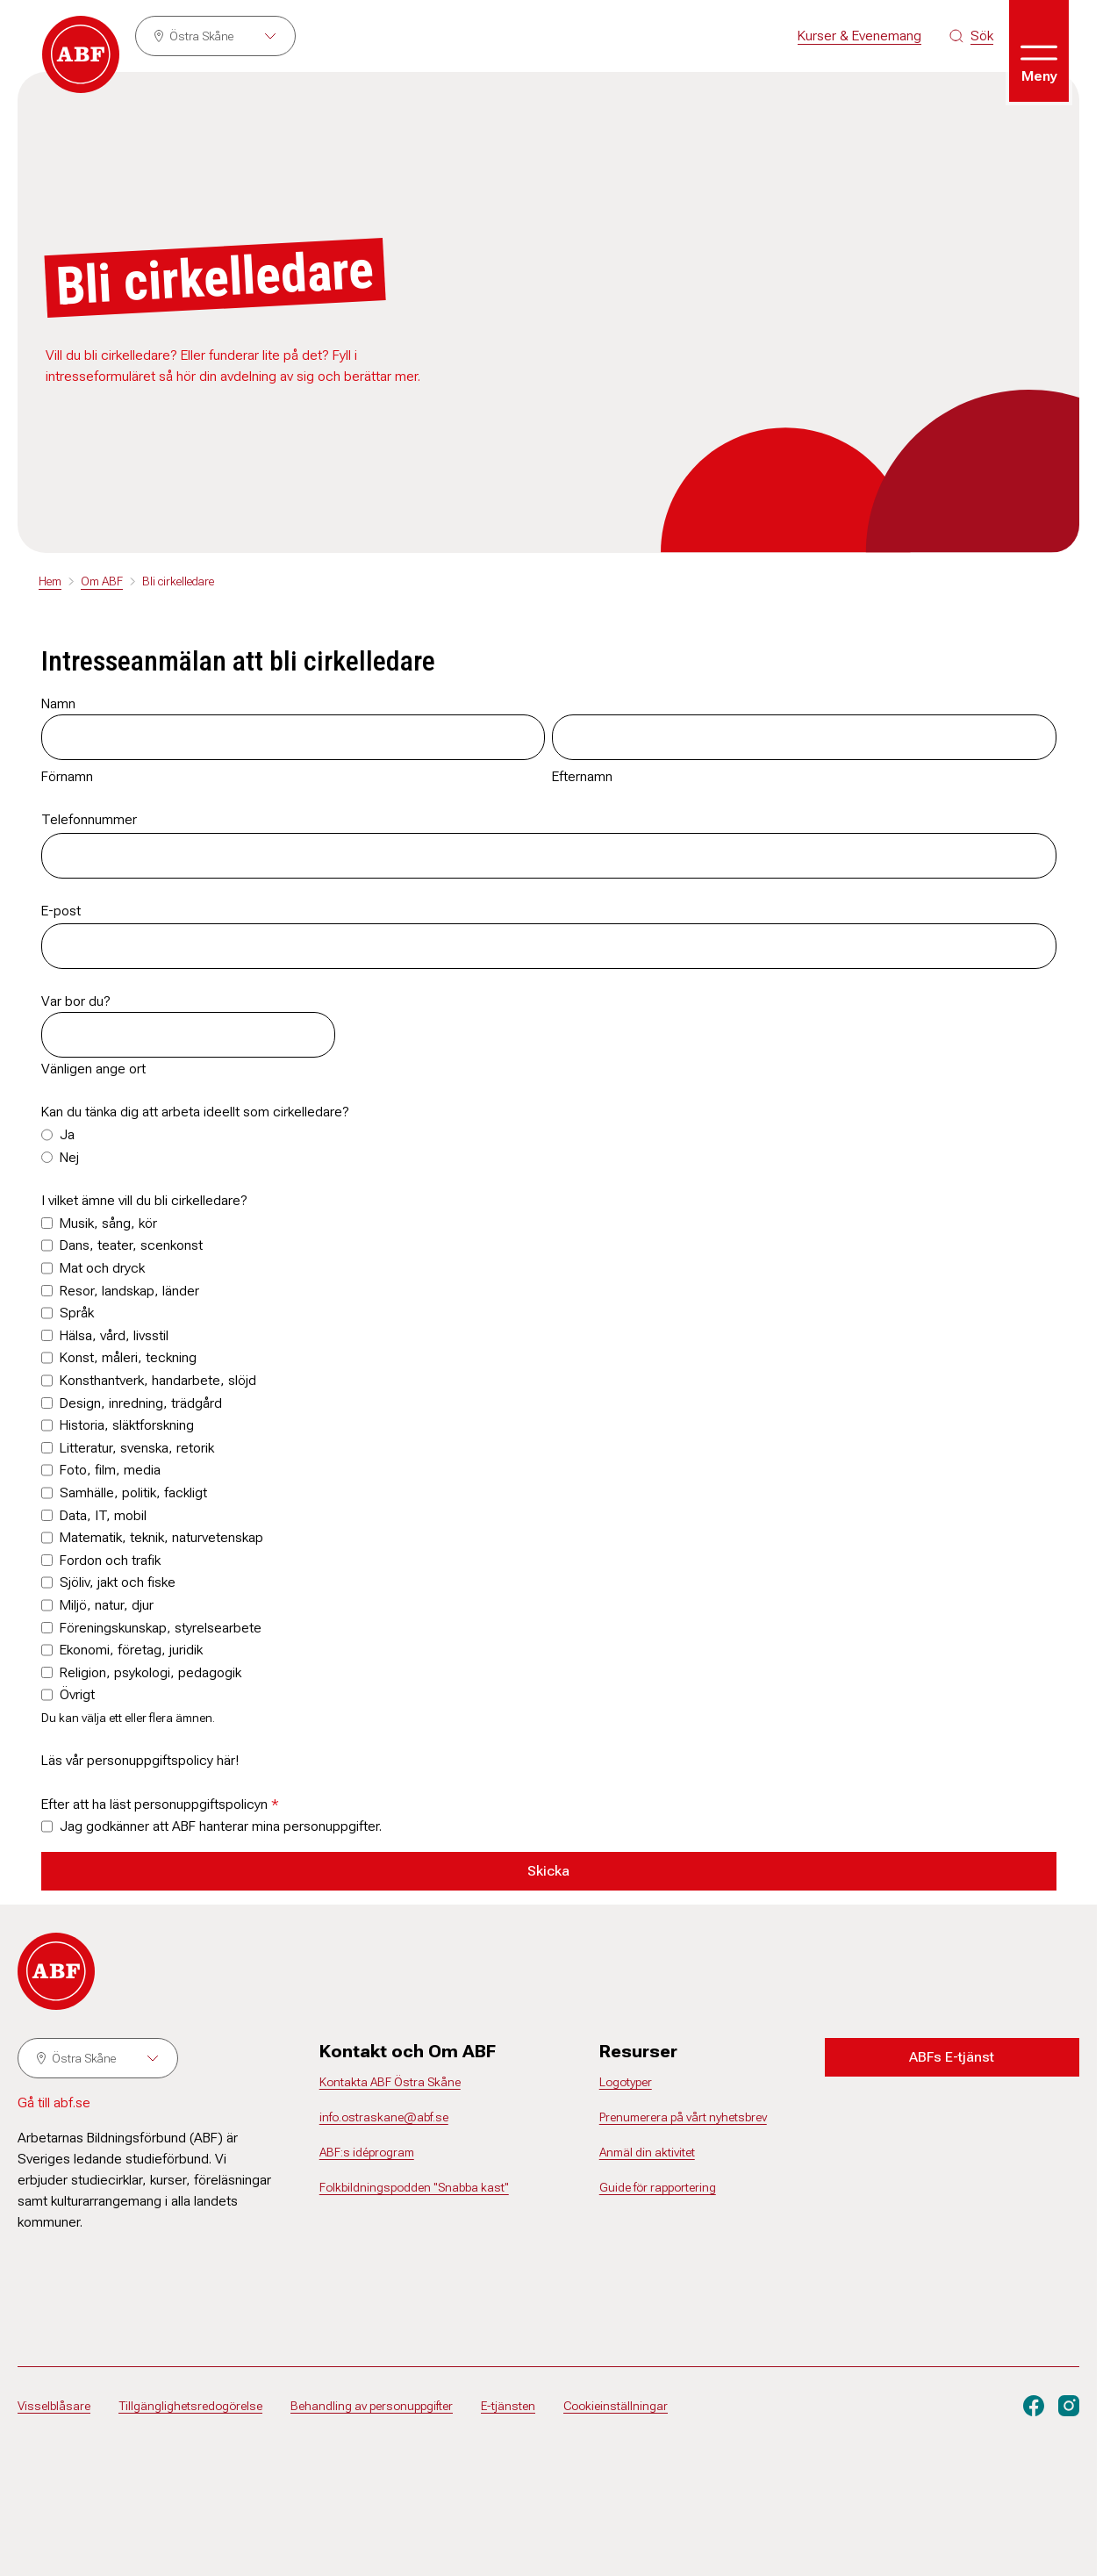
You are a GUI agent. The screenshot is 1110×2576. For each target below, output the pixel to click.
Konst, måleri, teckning (128, 1357)
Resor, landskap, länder (129, 1290)
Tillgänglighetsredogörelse (190, 2406)
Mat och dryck (102, 1267)
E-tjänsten (508, 2406)
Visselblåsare (54, 2406)
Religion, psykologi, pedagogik (150, 1672)
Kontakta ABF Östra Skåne (390, 2082)
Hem (50, 581)
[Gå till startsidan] (80, 54)
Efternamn (582, 776)
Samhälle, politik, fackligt (133, 1492)
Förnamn (67, 776)
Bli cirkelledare (178, 581)
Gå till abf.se (54, 2102)
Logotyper (625, 2082)
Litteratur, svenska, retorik (137, 1447)
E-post (61, 910)
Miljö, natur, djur (107, 1605)
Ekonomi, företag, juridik (131, 1649)
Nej (69, 1157)
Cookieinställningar (615, 2406)
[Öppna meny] (1039, 51)
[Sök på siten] (971, 36)
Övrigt (77, 1694)
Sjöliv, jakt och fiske (117, 1582)
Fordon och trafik (110, 1560)
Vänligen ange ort (93, 1068)
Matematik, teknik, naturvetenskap (161, 1537)
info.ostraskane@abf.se (383, 2117)
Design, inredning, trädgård (141, 1403)
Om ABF (102, 581)
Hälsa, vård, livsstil (114, 1335)
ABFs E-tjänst (951, 2057)
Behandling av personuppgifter (371, 2406)
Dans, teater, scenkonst (131, 1245)
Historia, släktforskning (127, 1425)
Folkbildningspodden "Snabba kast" (414, 2187)
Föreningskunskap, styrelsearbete (160, 1627)
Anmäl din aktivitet (647, 2152)
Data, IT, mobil (103, 1515)
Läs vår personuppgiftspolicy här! (140, 1760)
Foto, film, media (110, 1469)
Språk (77, 1312)
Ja (67, 1134)
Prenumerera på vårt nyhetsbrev (683, 2117)
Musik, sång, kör (108, 1223)
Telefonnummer (89, 819)
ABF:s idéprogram (366, 2152)
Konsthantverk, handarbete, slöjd (158, 1380)
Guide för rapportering (657, 2187)
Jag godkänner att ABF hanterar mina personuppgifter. (221, 1826)
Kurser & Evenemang (859, 35)
